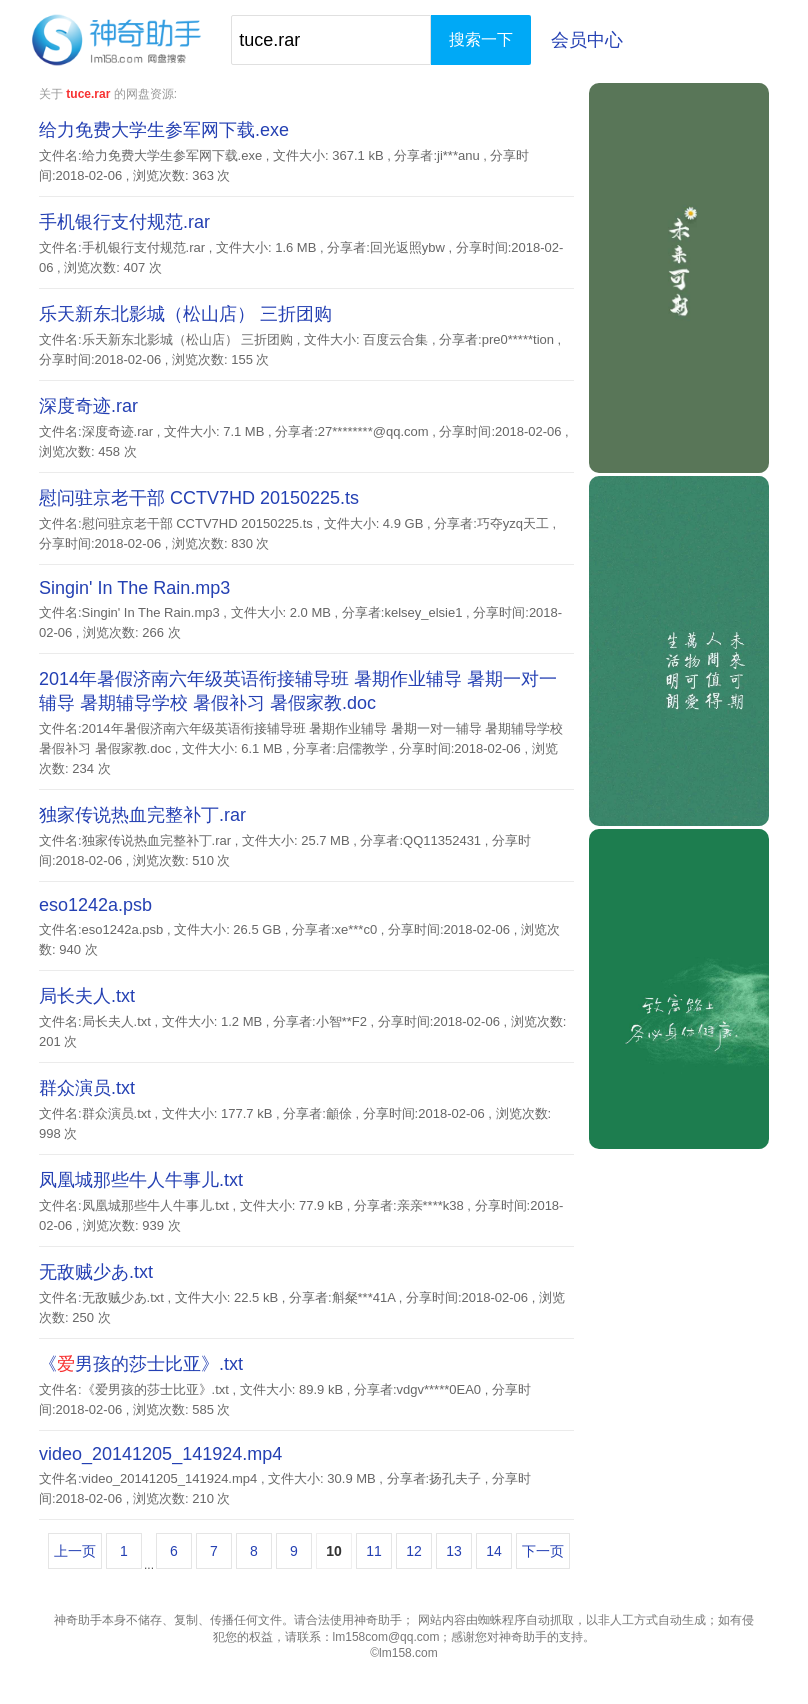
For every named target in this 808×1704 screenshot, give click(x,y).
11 (374, 1551)
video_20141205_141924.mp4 (160, 1454)
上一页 (75, 1551)
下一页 (543, 1551)
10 (334, 1551)
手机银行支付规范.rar (124, 222)
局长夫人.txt (87, 996)
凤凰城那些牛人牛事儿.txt (141, 1180)
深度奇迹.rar (88, 406)
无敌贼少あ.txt (96, 1272)
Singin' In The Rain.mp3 (134, 588)
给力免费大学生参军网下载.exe (164, 130)
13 (454, 1551)
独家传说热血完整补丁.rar (142, 815)
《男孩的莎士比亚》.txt (141, 1364)
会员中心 (587, 40)
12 (414, 1551)
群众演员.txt (87, 1088)
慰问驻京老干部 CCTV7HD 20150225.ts (199, 498)
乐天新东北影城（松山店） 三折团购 (185, 314)
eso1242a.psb (95, 905)
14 (494, 1551)
